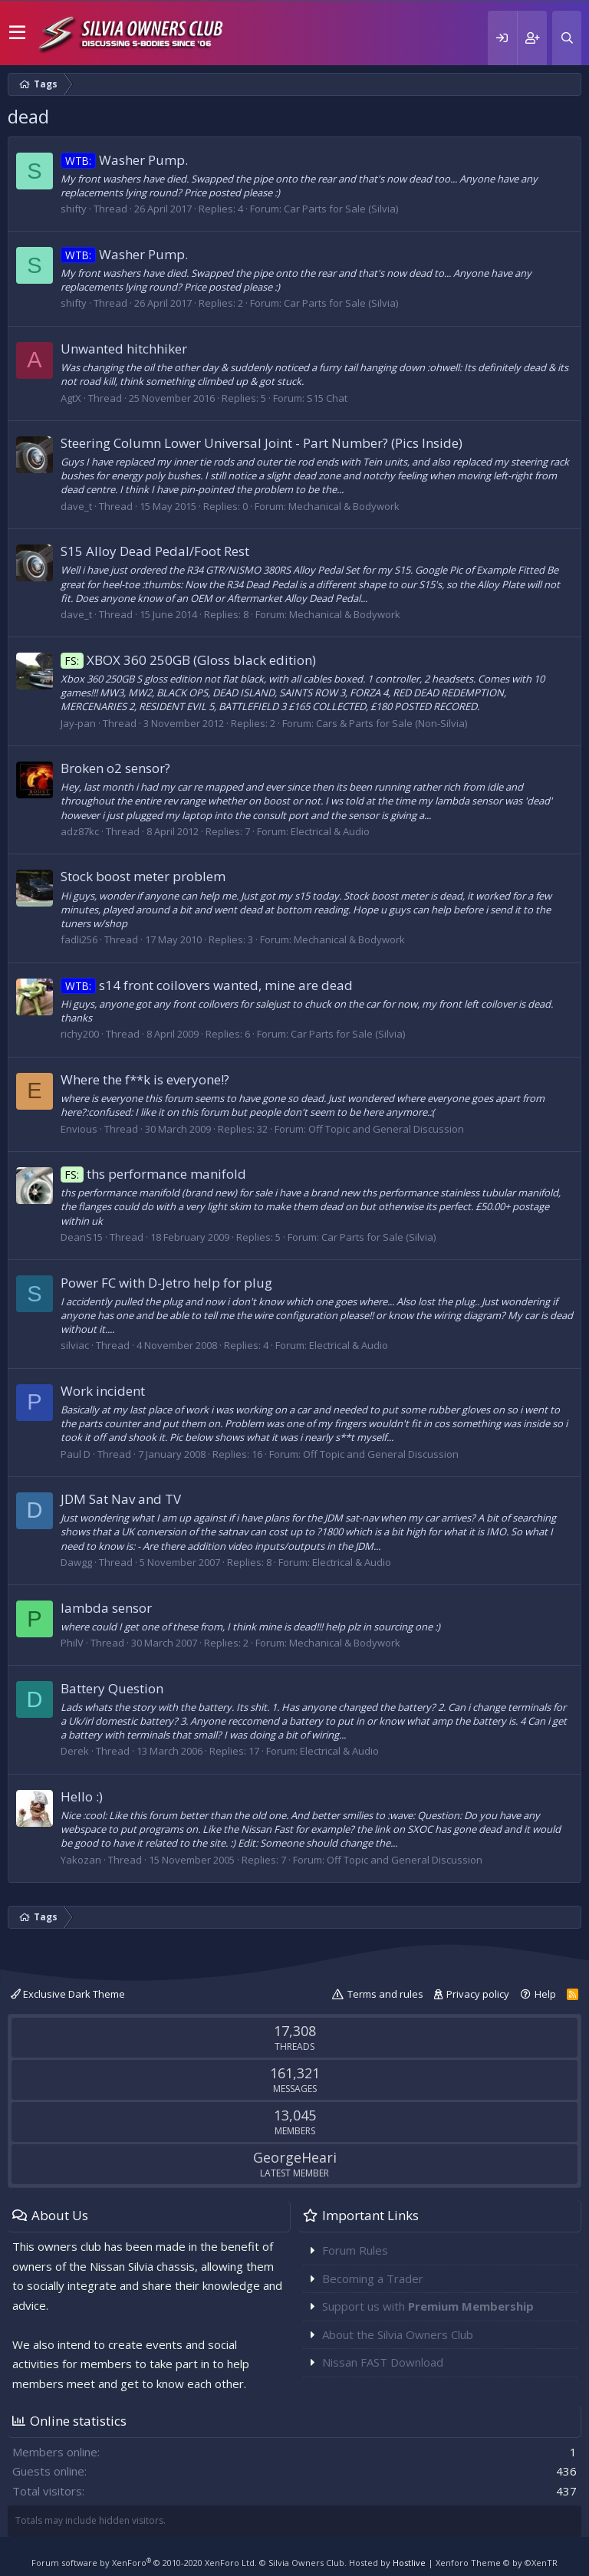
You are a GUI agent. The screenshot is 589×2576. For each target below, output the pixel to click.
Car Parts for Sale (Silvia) (341, 208)
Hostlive (409, 2562)
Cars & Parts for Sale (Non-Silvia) (391, 723)
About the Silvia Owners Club (397, 2334)
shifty (74, 208)
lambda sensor (106, 1608)
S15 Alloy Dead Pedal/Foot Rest (155, 551)
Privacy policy (477, 1994)
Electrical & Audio (330, 831)
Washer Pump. (124, 160)
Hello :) (82, 1796)
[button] (17, 33)
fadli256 (79, 939)
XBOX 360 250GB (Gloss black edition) (188, 660)
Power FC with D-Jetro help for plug (166, 1282)
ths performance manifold (153, 1174)
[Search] (566, 38)
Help (545, 1994)
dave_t (76, 506)
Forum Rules (355, 2250)
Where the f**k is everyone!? (145, 1079)
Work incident (103, 1391)
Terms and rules (385, 1994)
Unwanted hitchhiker (124, 348)
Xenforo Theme (497, 2562)
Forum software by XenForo (144, 2562)
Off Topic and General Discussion (386, 1129)
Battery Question (112, 1688)
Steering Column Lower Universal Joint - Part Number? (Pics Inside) (261, 443)
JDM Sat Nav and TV (121, 1499)
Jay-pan (78, 723)
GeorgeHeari (295, 2157)
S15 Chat (327, 398)
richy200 (80, 1034)
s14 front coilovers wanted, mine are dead (207, 985)
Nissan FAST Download (382, 2362)
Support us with (428, 2306)
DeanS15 (82, 1237)
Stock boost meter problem (143, 876)
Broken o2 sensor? (115, 768)
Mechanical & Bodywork (344, 506)
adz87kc (80, 831)
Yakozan (81, 1860)
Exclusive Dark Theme (68, 1994)
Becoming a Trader (372, 2278)
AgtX (71, 398)
